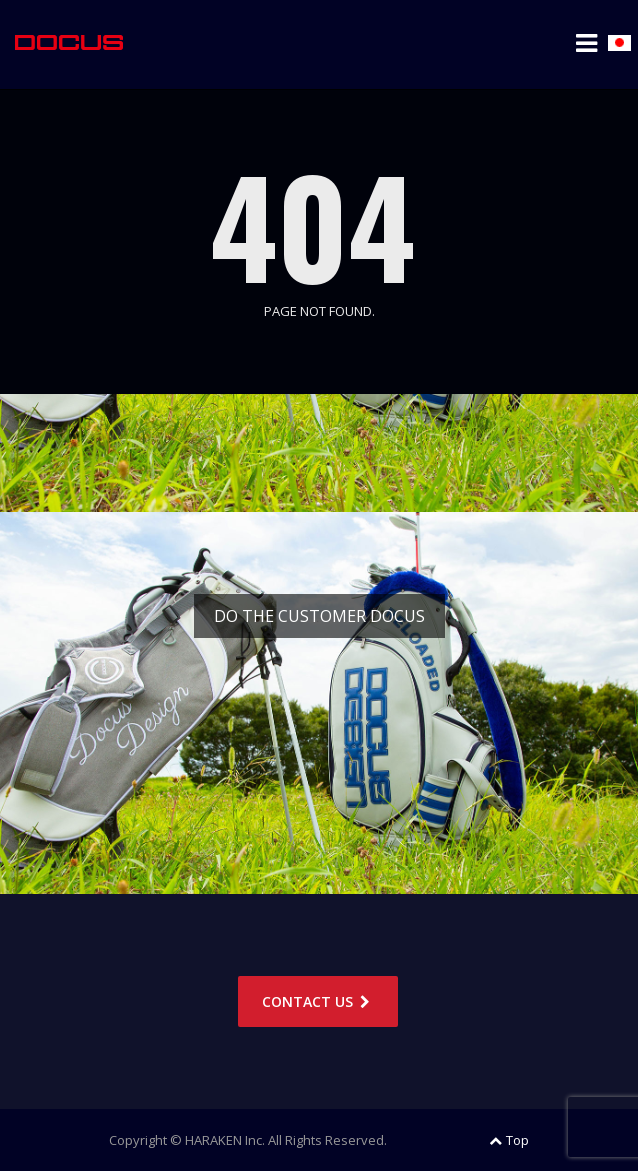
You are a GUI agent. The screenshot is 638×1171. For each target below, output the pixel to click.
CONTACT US (318, 1001)
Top (509, 1140)
